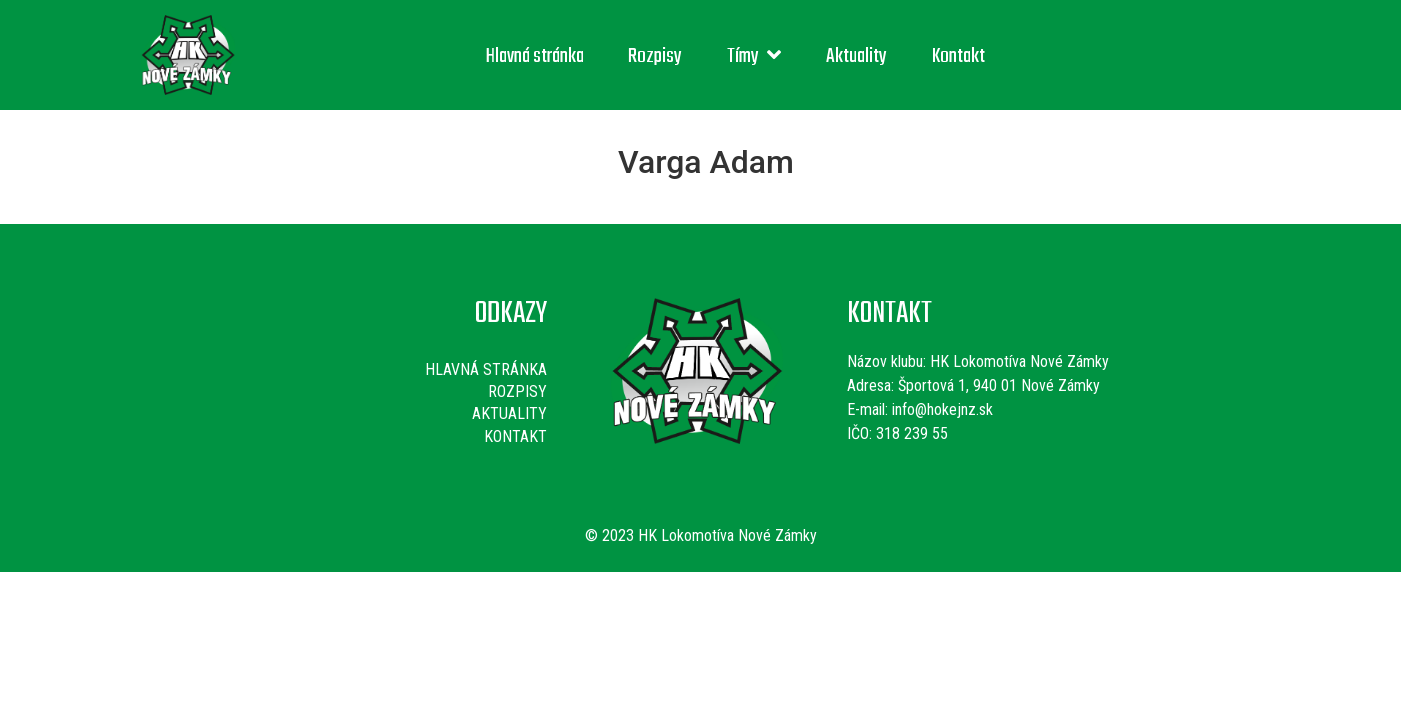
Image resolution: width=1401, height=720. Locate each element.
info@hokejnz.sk (940, 409)
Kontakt (958, 57)
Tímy (754, 57)
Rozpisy (655, 57)
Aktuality (856, 57)
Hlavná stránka (535, 57)
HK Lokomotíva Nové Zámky (1019, 361)
